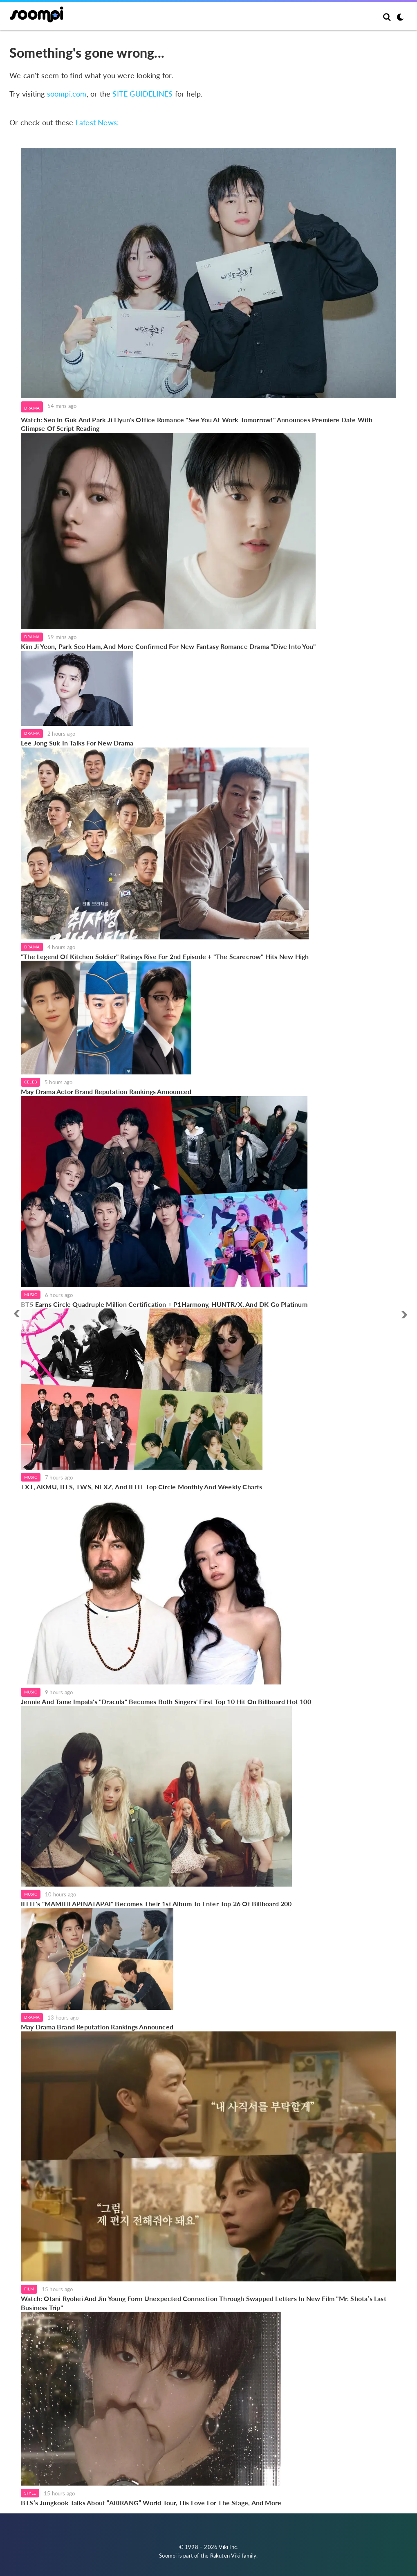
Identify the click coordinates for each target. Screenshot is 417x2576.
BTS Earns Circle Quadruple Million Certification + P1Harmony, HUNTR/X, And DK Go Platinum (164, 1304)
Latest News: (97, 122)
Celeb (30, 1081)
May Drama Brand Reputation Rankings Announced (97, 2027)
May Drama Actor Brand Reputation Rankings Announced (106, 1091)
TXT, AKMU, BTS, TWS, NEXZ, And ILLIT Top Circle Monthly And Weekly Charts (141, 1487)
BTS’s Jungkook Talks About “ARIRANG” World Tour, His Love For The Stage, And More (151, 2502)
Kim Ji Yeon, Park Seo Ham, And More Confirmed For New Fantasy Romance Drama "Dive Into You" (168, 646)
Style (30, 2492)
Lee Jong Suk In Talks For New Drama (77, 743)
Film (29, 2288)
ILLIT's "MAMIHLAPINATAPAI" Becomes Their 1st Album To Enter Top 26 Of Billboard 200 (156, 1903)
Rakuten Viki (225, 2555)
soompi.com (67, 93)
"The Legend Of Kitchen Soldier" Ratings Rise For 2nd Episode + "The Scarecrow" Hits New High (165, 956)
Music (30, 1294)
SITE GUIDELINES (142, 93)
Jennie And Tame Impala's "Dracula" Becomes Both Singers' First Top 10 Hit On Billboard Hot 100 (166, 1701)
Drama (32, 407)
